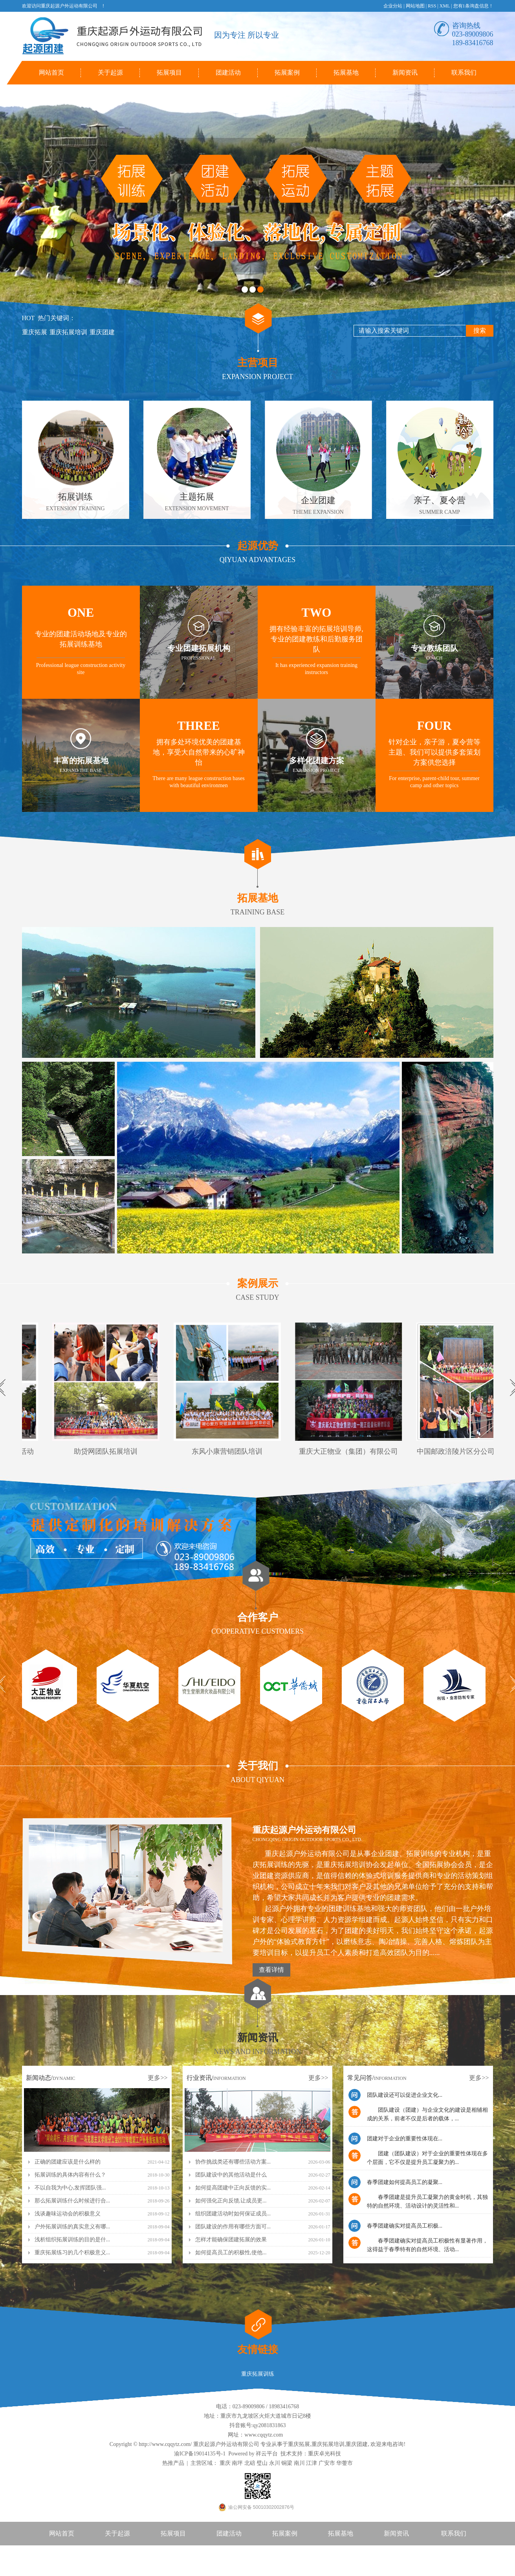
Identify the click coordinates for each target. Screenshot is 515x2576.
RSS (432, 6)
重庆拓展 (34, 332)
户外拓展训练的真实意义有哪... (72, 2227)
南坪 (237, 2463)
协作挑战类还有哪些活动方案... (233, 2162)
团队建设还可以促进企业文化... (405, 2095)
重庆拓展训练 (257, 2374)
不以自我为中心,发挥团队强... (70, 2188)
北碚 (249, 2463)
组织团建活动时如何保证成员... (233, 2214)
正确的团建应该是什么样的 (68, 2162)
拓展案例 (287, 72)
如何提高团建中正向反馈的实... (233, 2188)
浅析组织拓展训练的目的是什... (72, 2240)
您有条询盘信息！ (473, 6)
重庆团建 (102, 332)
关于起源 (110, 72)
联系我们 (464, 72)
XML (445, 6)
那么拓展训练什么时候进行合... (72, 2201)
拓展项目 (169, 72)
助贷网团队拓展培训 (107, 1451)
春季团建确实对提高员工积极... (405, 2226)
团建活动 (228, 72)
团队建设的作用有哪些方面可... (233, 2227)
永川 (274, 2463)
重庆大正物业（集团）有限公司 (350, 1451)
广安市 (327, 2463)
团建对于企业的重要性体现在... (405, 2139)
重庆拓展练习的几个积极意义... (72, 2252)
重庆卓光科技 (324, 2454)
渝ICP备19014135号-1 (199, 2454)
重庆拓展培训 (68, 332)
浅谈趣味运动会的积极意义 (68, 2214)
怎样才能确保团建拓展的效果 (231, 2240)
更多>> (157, 2077)
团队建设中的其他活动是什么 (231, 2175)
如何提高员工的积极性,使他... (231, 2252)
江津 (311, 2463)
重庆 (225, 2463)
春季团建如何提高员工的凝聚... (405, 2182)
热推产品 (173, 2463)
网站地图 (415, 6)
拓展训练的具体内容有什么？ (70, 2175)
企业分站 (392, 6)
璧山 (262, 2463)
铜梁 (286, 2463)
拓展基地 (346, 72)
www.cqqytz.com (263, 2435)
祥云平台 (267, 2454)
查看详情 (271, 1969)
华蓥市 (344, 2463)
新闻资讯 (405, 72)
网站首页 (51, 72)
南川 (299, 2463)
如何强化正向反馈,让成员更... (231, 2201)
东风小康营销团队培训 (229, 1451)
